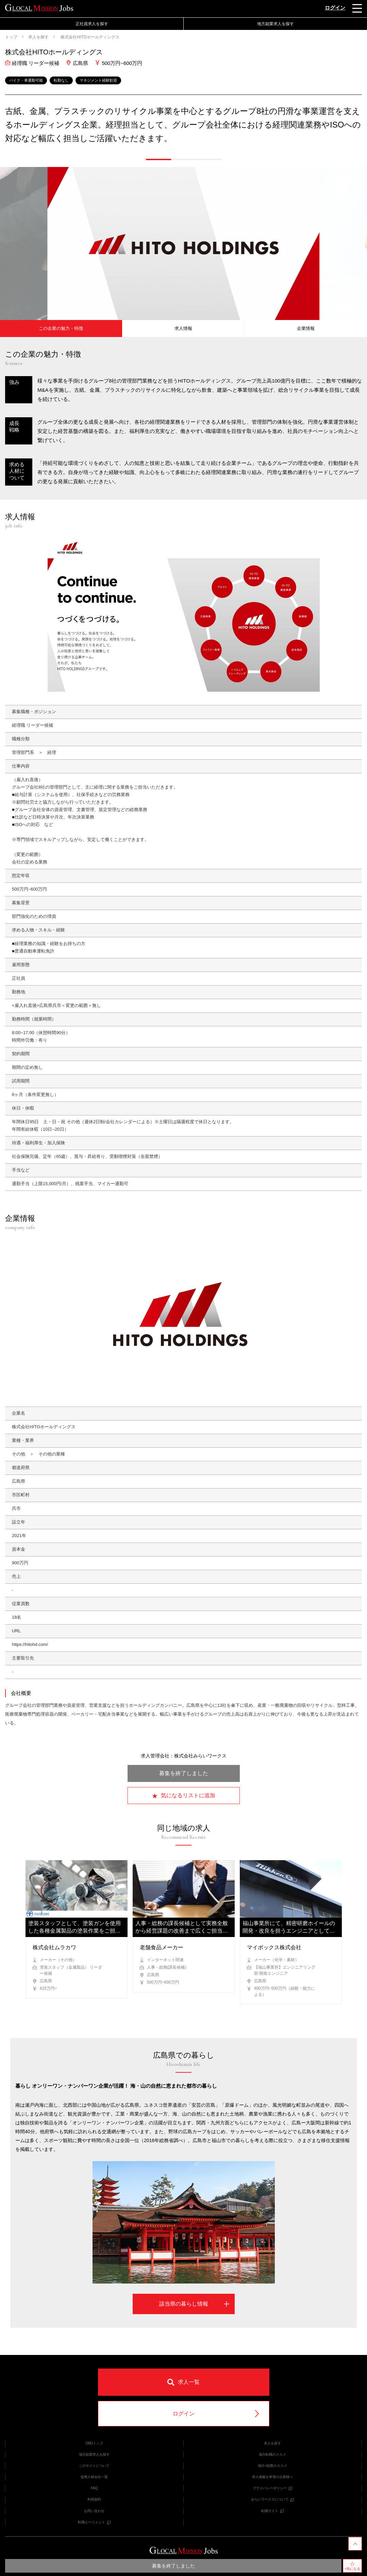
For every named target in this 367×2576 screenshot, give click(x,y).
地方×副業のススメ (272, 2466)
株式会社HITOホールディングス (89, 37)
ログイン (335, 7)
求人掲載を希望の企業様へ (272, 2477)
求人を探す (38, 37)
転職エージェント (94, 2522)
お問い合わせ (94, 2511)
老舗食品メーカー (161, 1947)
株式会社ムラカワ (54, 1947)
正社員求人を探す (92, 23)
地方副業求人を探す (275, 23)
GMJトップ (94, 2443)
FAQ (94, 2488)
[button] (158, 159)
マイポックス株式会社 (274, 1947)
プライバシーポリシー (272, 2488)
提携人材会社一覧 (94, 2477)
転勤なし (61, 80)
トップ (11, 37)
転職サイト (272, 2511)
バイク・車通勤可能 (26, 80)
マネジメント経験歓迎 (98, 80)
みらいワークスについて (272, 2499)
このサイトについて (94, 2466)
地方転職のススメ (272, 2454)
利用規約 (94, 2499)
